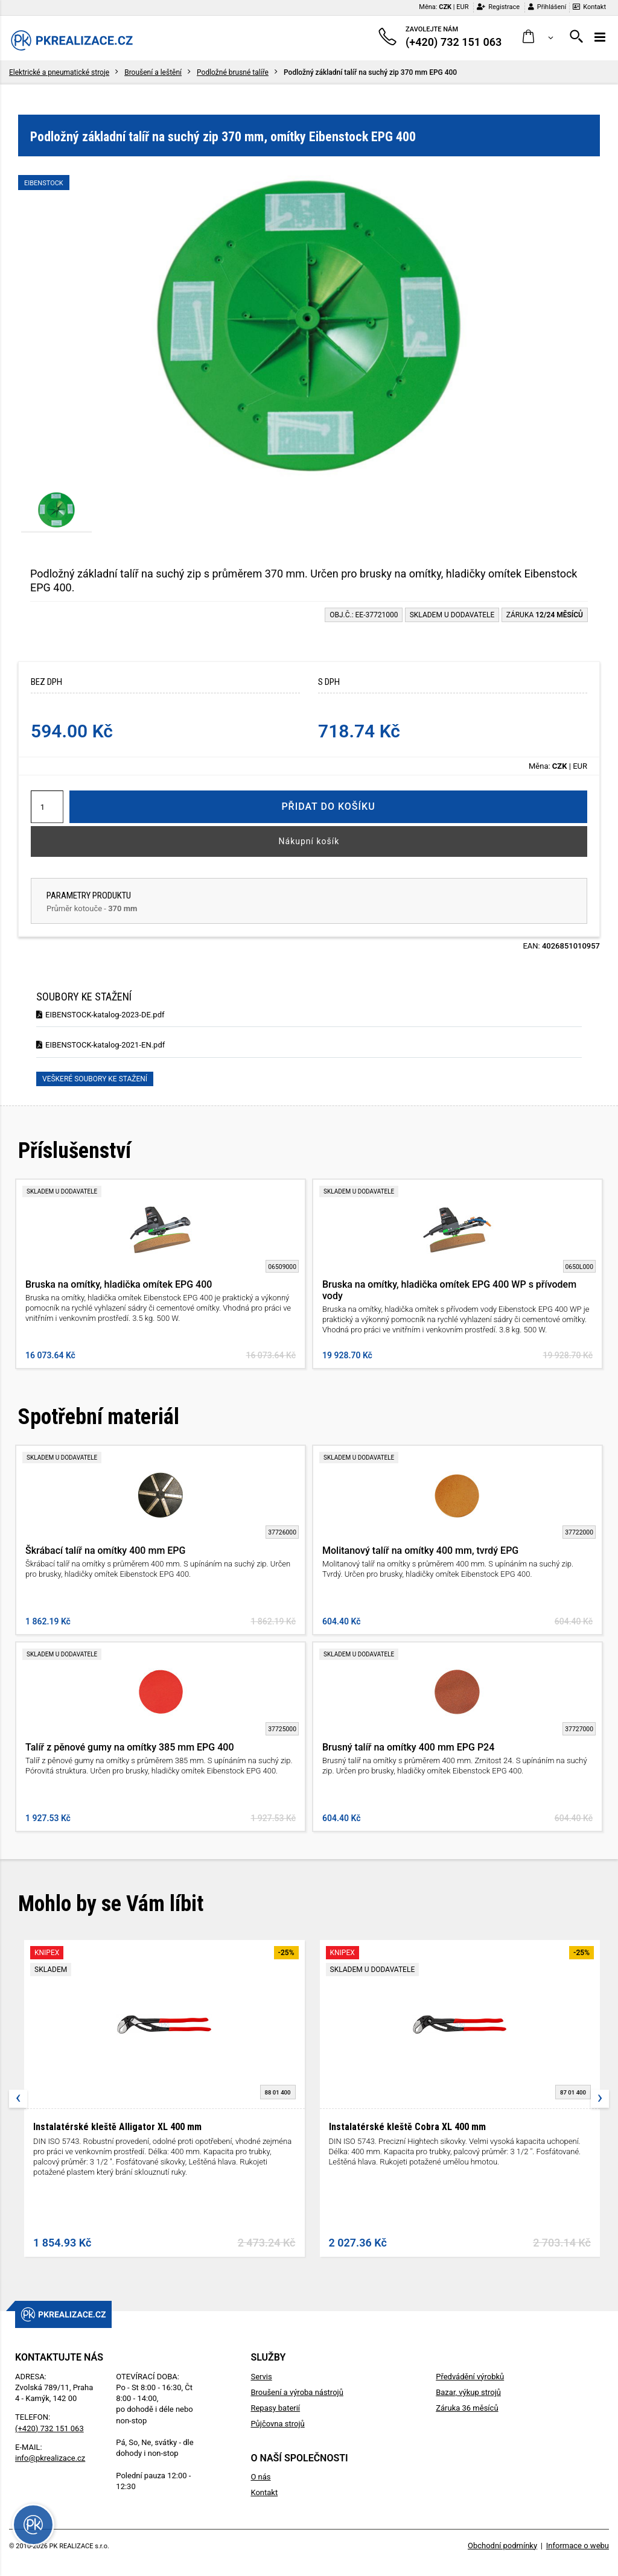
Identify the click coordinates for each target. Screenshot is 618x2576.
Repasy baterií (275, 2407)
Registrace (498, 7)
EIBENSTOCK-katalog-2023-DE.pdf (100, 1014)
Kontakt (589, 7)
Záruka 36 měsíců (467, 2407)
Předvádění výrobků (470, 2376)
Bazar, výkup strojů (468, 2392)
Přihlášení (547, 7)
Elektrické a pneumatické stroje (59, 72)
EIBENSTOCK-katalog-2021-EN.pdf (100, 1044)
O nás (260, 2476)
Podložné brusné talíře (233, 72)
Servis (261, 2376)
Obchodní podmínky (502, 2545)
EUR (462, 7)
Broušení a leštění (153, 72)
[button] (538, 37)
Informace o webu (577, 2545)
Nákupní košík (309, 841)
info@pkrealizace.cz (50, 2458)
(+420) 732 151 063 (49, 2428)
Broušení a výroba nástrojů (296, 2392)
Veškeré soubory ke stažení (94, 1079)
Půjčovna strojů (277, 2423)
